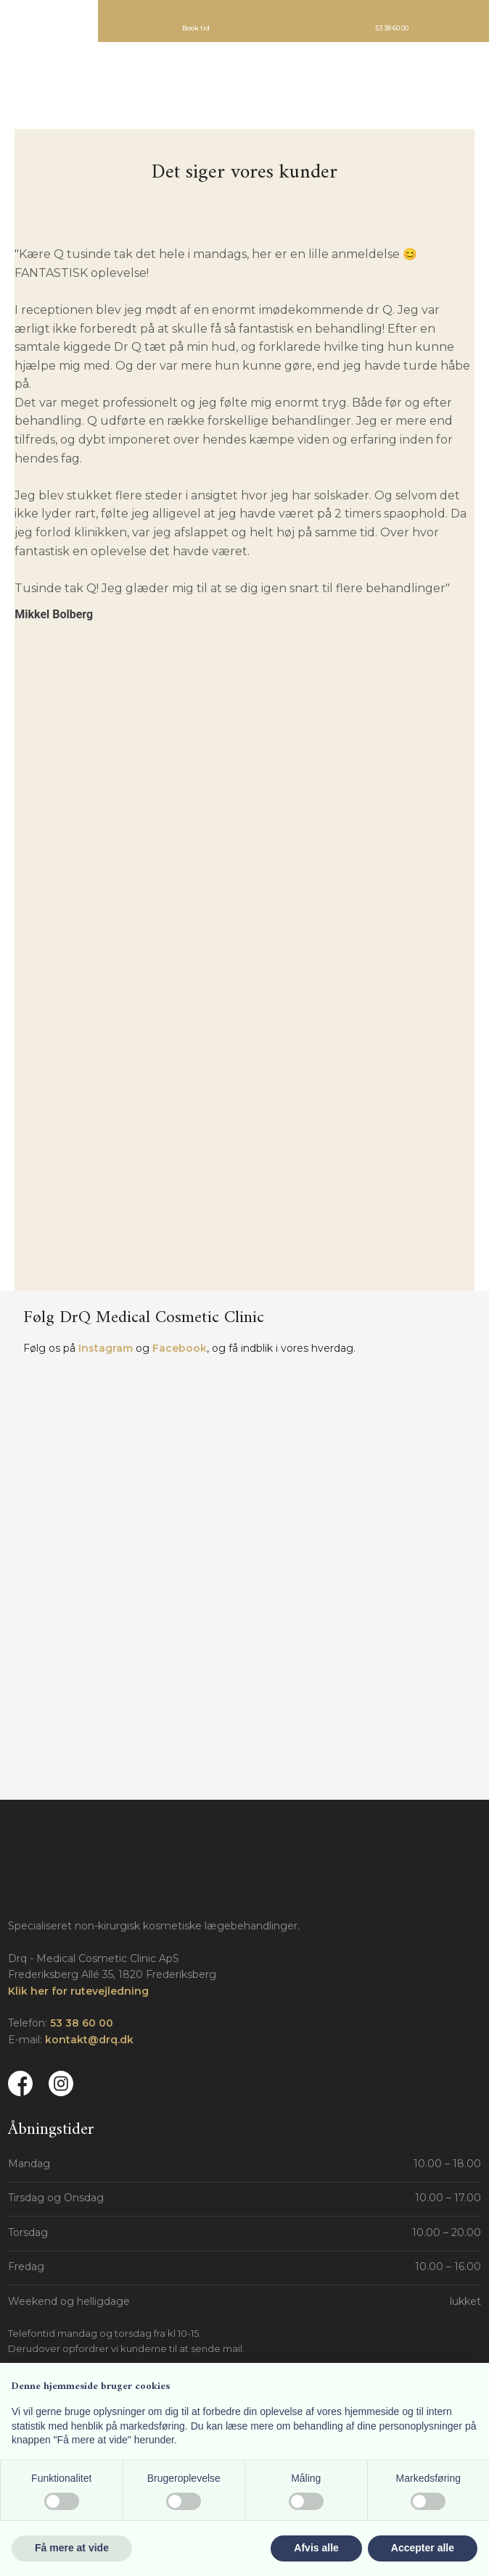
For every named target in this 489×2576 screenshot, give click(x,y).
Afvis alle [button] (316, 2548)
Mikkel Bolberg (54, 614)
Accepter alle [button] (422, 2548)
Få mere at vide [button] (72, 2548)
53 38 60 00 (81, 2022)
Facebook (179, 1348)
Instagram (105, 1348)
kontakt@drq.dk (89, 2039)
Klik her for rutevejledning (78, 1991)
